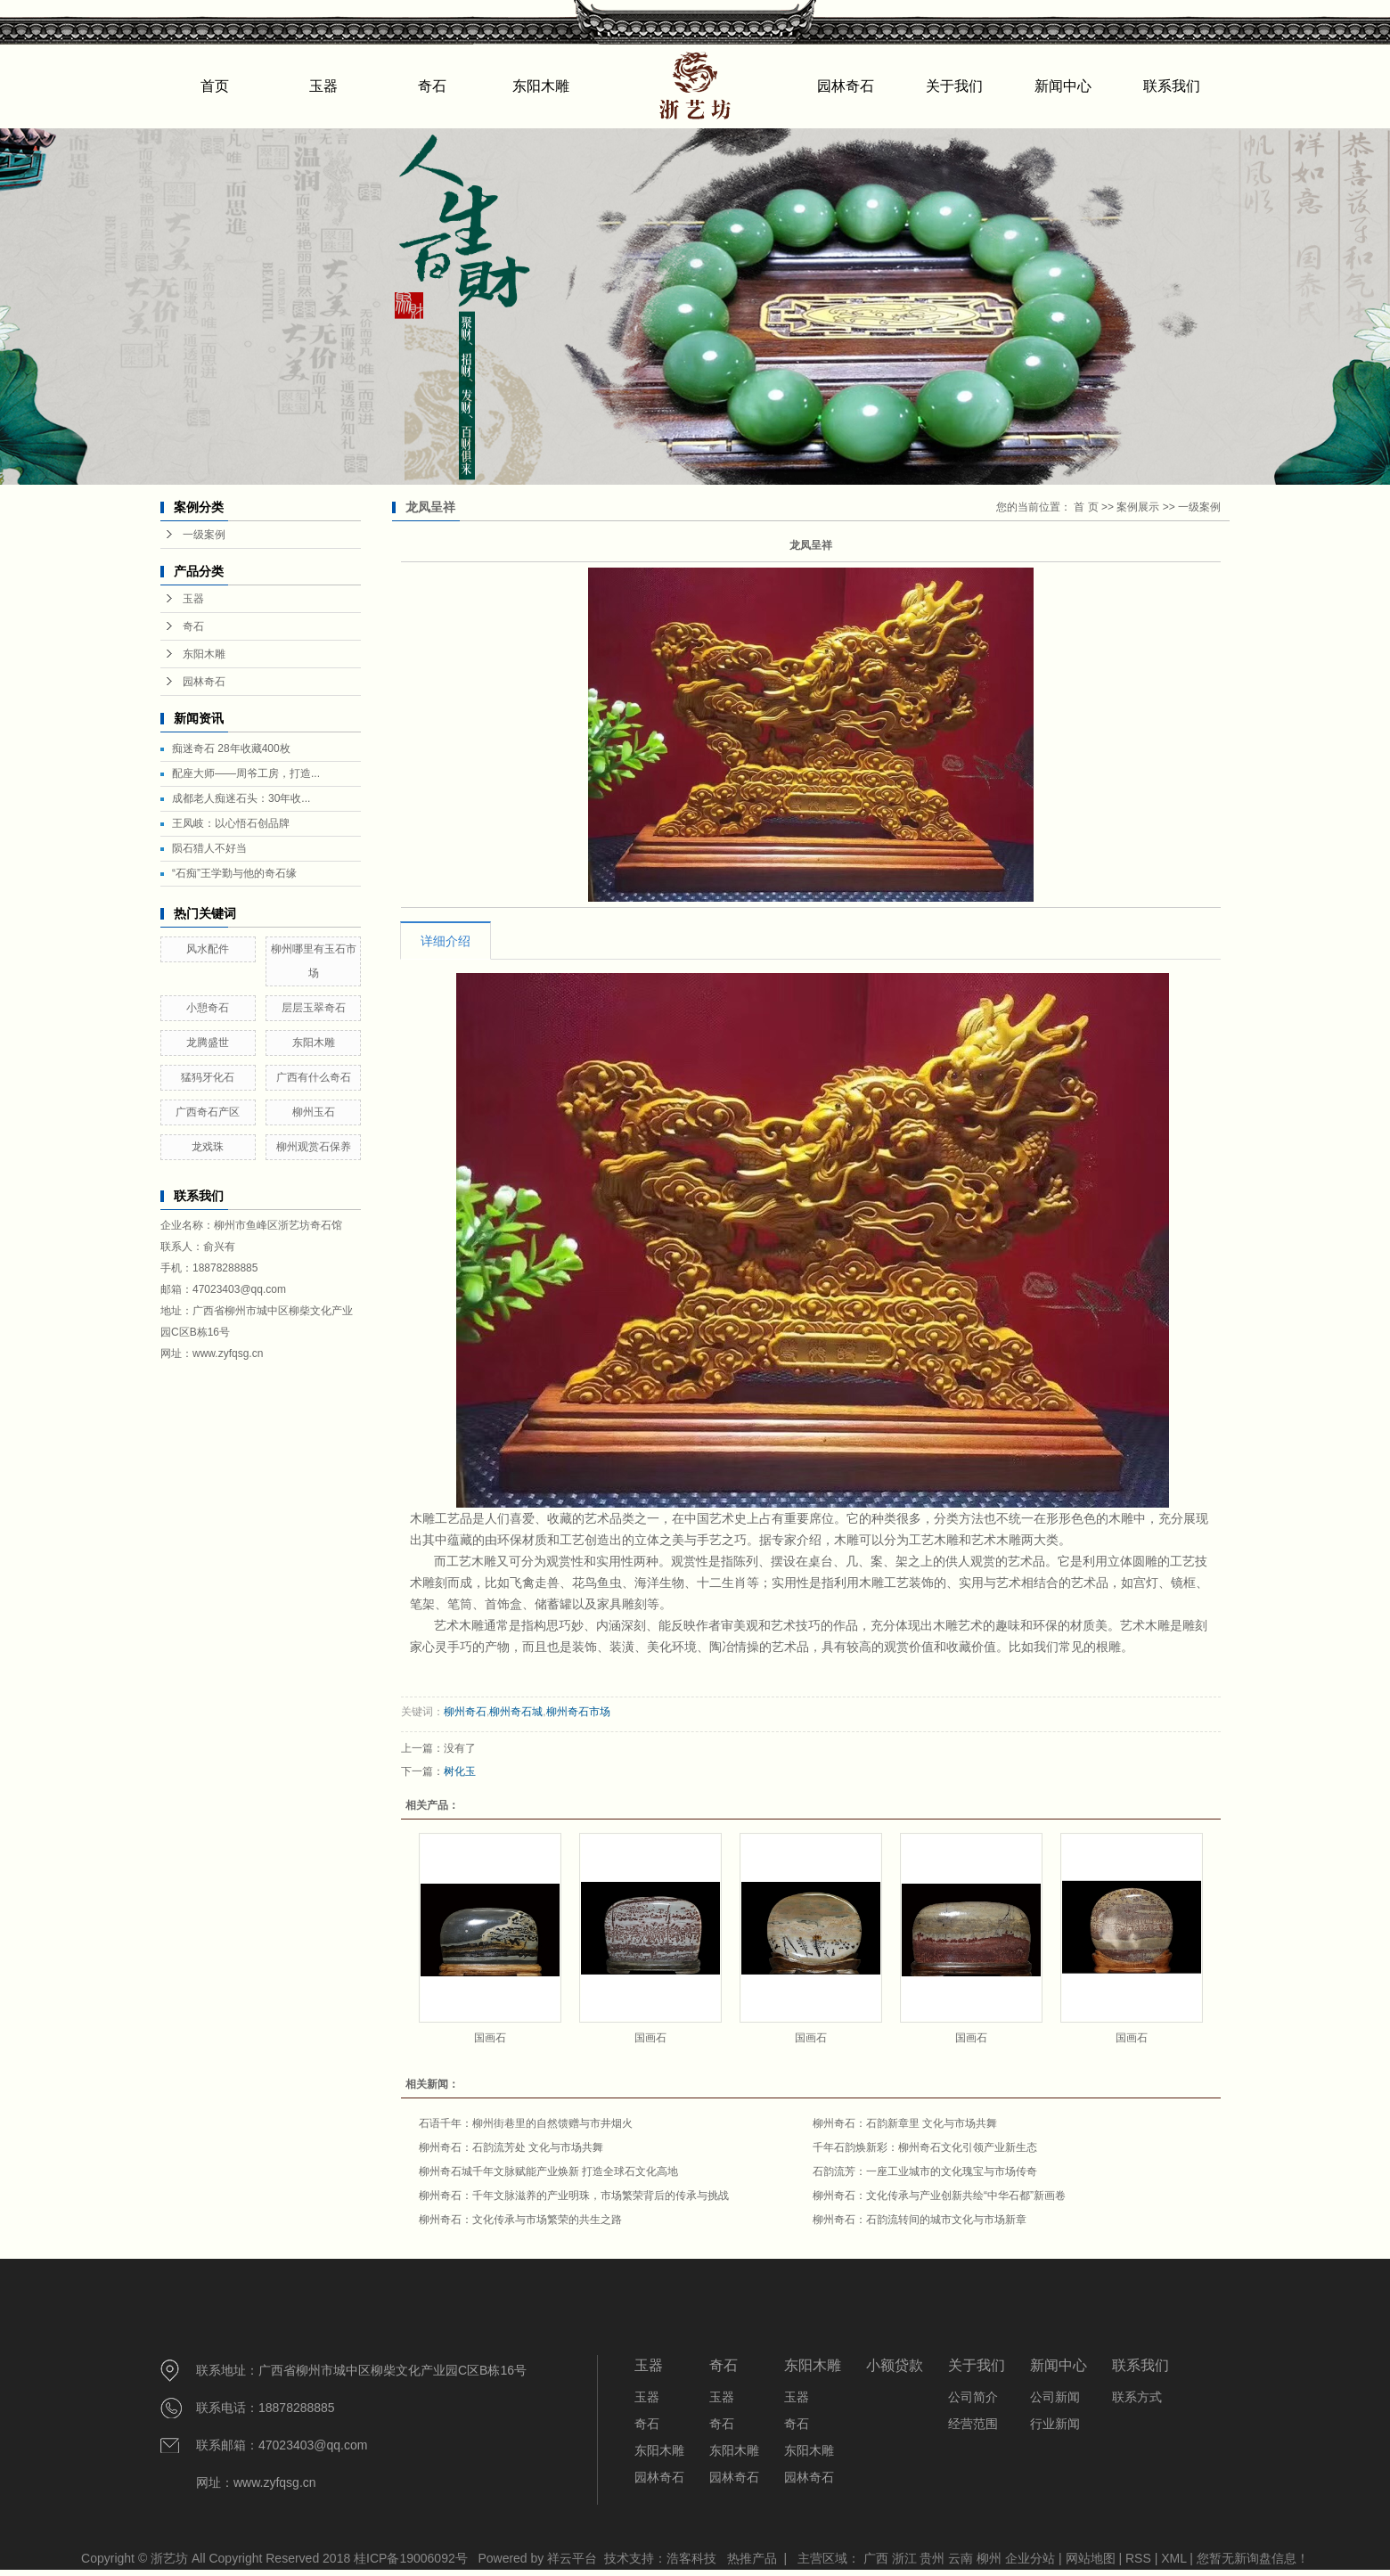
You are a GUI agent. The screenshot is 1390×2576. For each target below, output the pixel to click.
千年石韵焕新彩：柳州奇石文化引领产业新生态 (925, 2147)
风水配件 (207, 949)
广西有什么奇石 (313, 1077)
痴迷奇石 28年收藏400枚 (231, 748)
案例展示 (1137, 507)
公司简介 (973, 2397)
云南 (960, 2558)
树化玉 (460, 1771)
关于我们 (954, 86)
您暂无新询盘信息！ (1253, 2558)
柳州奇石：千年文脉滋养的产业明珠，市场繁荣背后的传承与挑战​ (574, 2195)
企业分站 (1030, 2558)
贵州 (932, 2558)
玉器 (323, 86)
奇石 (432, 86)
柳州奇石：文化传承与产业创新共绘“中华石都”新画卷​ (939, 2195)
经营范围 (973, 2424)
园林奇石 (845, 86)
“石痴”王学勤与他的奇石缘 (234, 873)
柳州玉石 (313, 1112)
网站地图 (1092, 2558)
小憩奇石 (207, 1008)
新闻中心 (1063, 86)
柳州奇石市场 (578, 1711)
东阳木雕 (540, 86)
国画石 (490, 2038)
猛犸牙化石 (207, 1077)
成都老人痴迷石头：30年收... (241, 798)
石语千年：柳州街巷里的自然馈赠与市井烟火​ (526, 2123)
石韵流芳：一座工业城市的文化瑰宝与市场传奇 (925, 2171)
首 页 (1086, 507)
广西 (875, 2558)
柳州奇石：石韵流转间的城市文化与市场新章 (919, 2219)
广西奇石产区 (208, 1112)
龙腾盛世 (207, 1042)
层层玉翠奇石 (314, 1008)
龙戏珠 (208, 1147)
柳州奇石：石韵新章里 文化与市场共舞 (905, 2123)
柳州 (989, 2558)
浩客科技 (691, 2558)
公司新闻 (1055, 2397)
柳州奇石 (465, 1711)
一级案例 (204, 534)
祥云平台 (572, 2558)
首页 (214, 86)
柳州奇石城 (516, 1711)
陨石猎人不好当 (209, 848)
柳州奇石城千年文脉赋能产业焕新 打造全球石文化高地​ (548, 2171)
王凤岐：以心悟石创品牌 (231, 823)
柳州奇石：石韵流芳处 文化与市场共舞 (511, 2147)
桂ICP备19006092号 (411, 2558)
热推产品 (752, 2558)
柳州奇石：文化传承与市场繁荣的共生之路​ (520, 2219)
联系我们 (1171, 86)
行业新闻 (1055, 2424)
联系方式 (1137, 2397)
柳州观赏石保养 (313, 1147)
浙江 (904, 2558)
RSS (1138, 2558)
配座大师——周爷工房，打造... (246, 773)
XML (1173, 2558)
